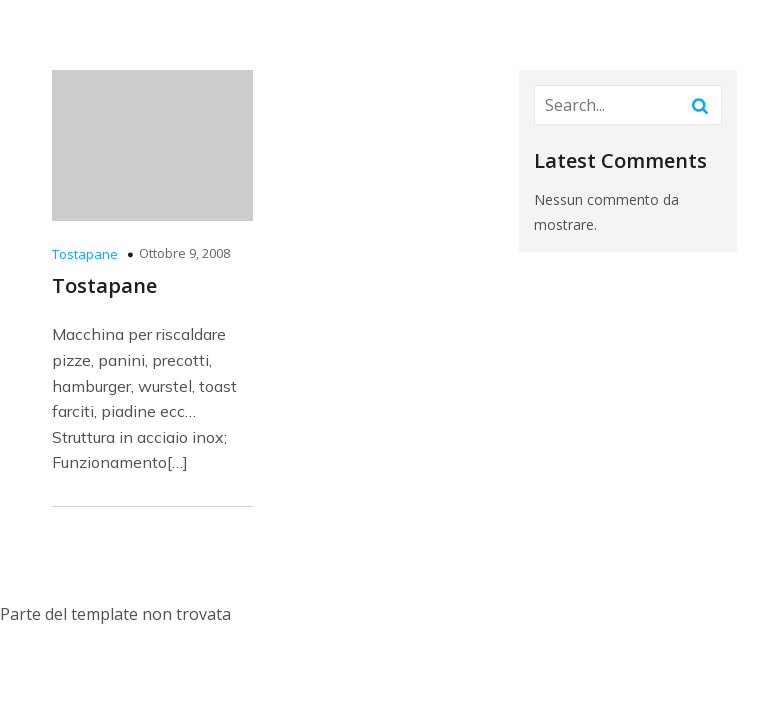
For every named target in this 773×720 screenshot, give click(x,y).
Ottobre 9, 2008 (184, 253)
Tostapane (85, 254)
